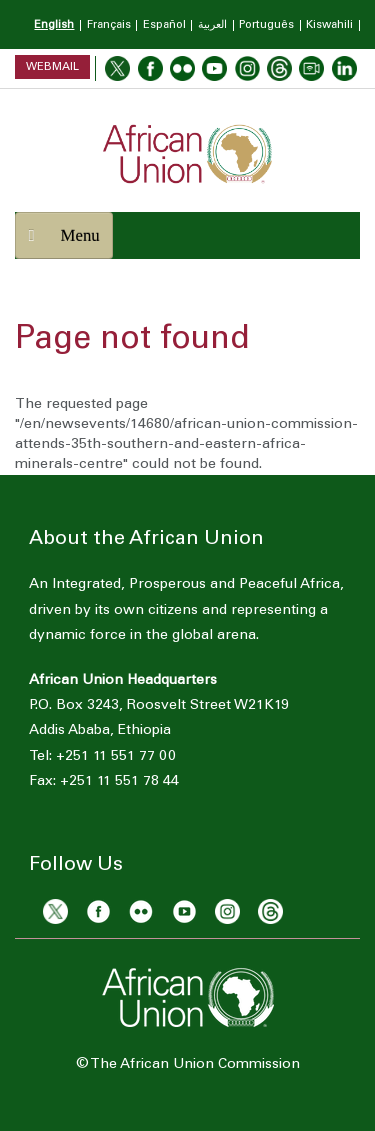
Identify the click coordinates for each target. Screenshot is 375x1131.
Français (109, 25)
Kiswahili (329, 25)
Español (164, 25)
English (54, 25)
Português (266, 25)
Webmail (52, 66)
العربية (212, 25)
